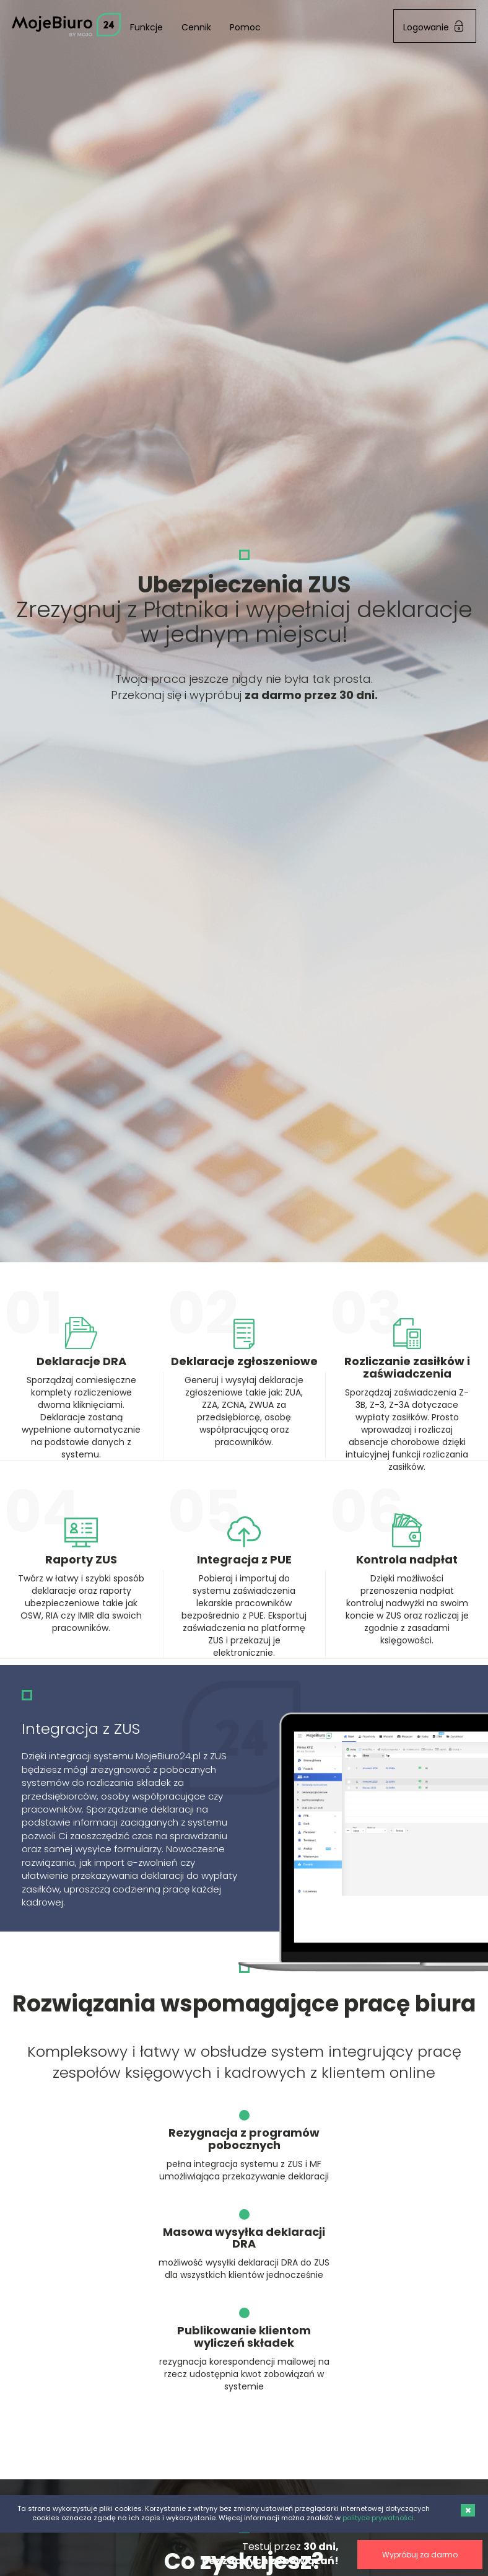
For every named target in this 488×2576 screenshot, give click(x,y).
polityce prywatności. (378, 2518)
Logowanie (433, 26)
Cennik (196, 27)
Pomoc (245, 27)
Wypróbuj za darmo (319, 2554)
